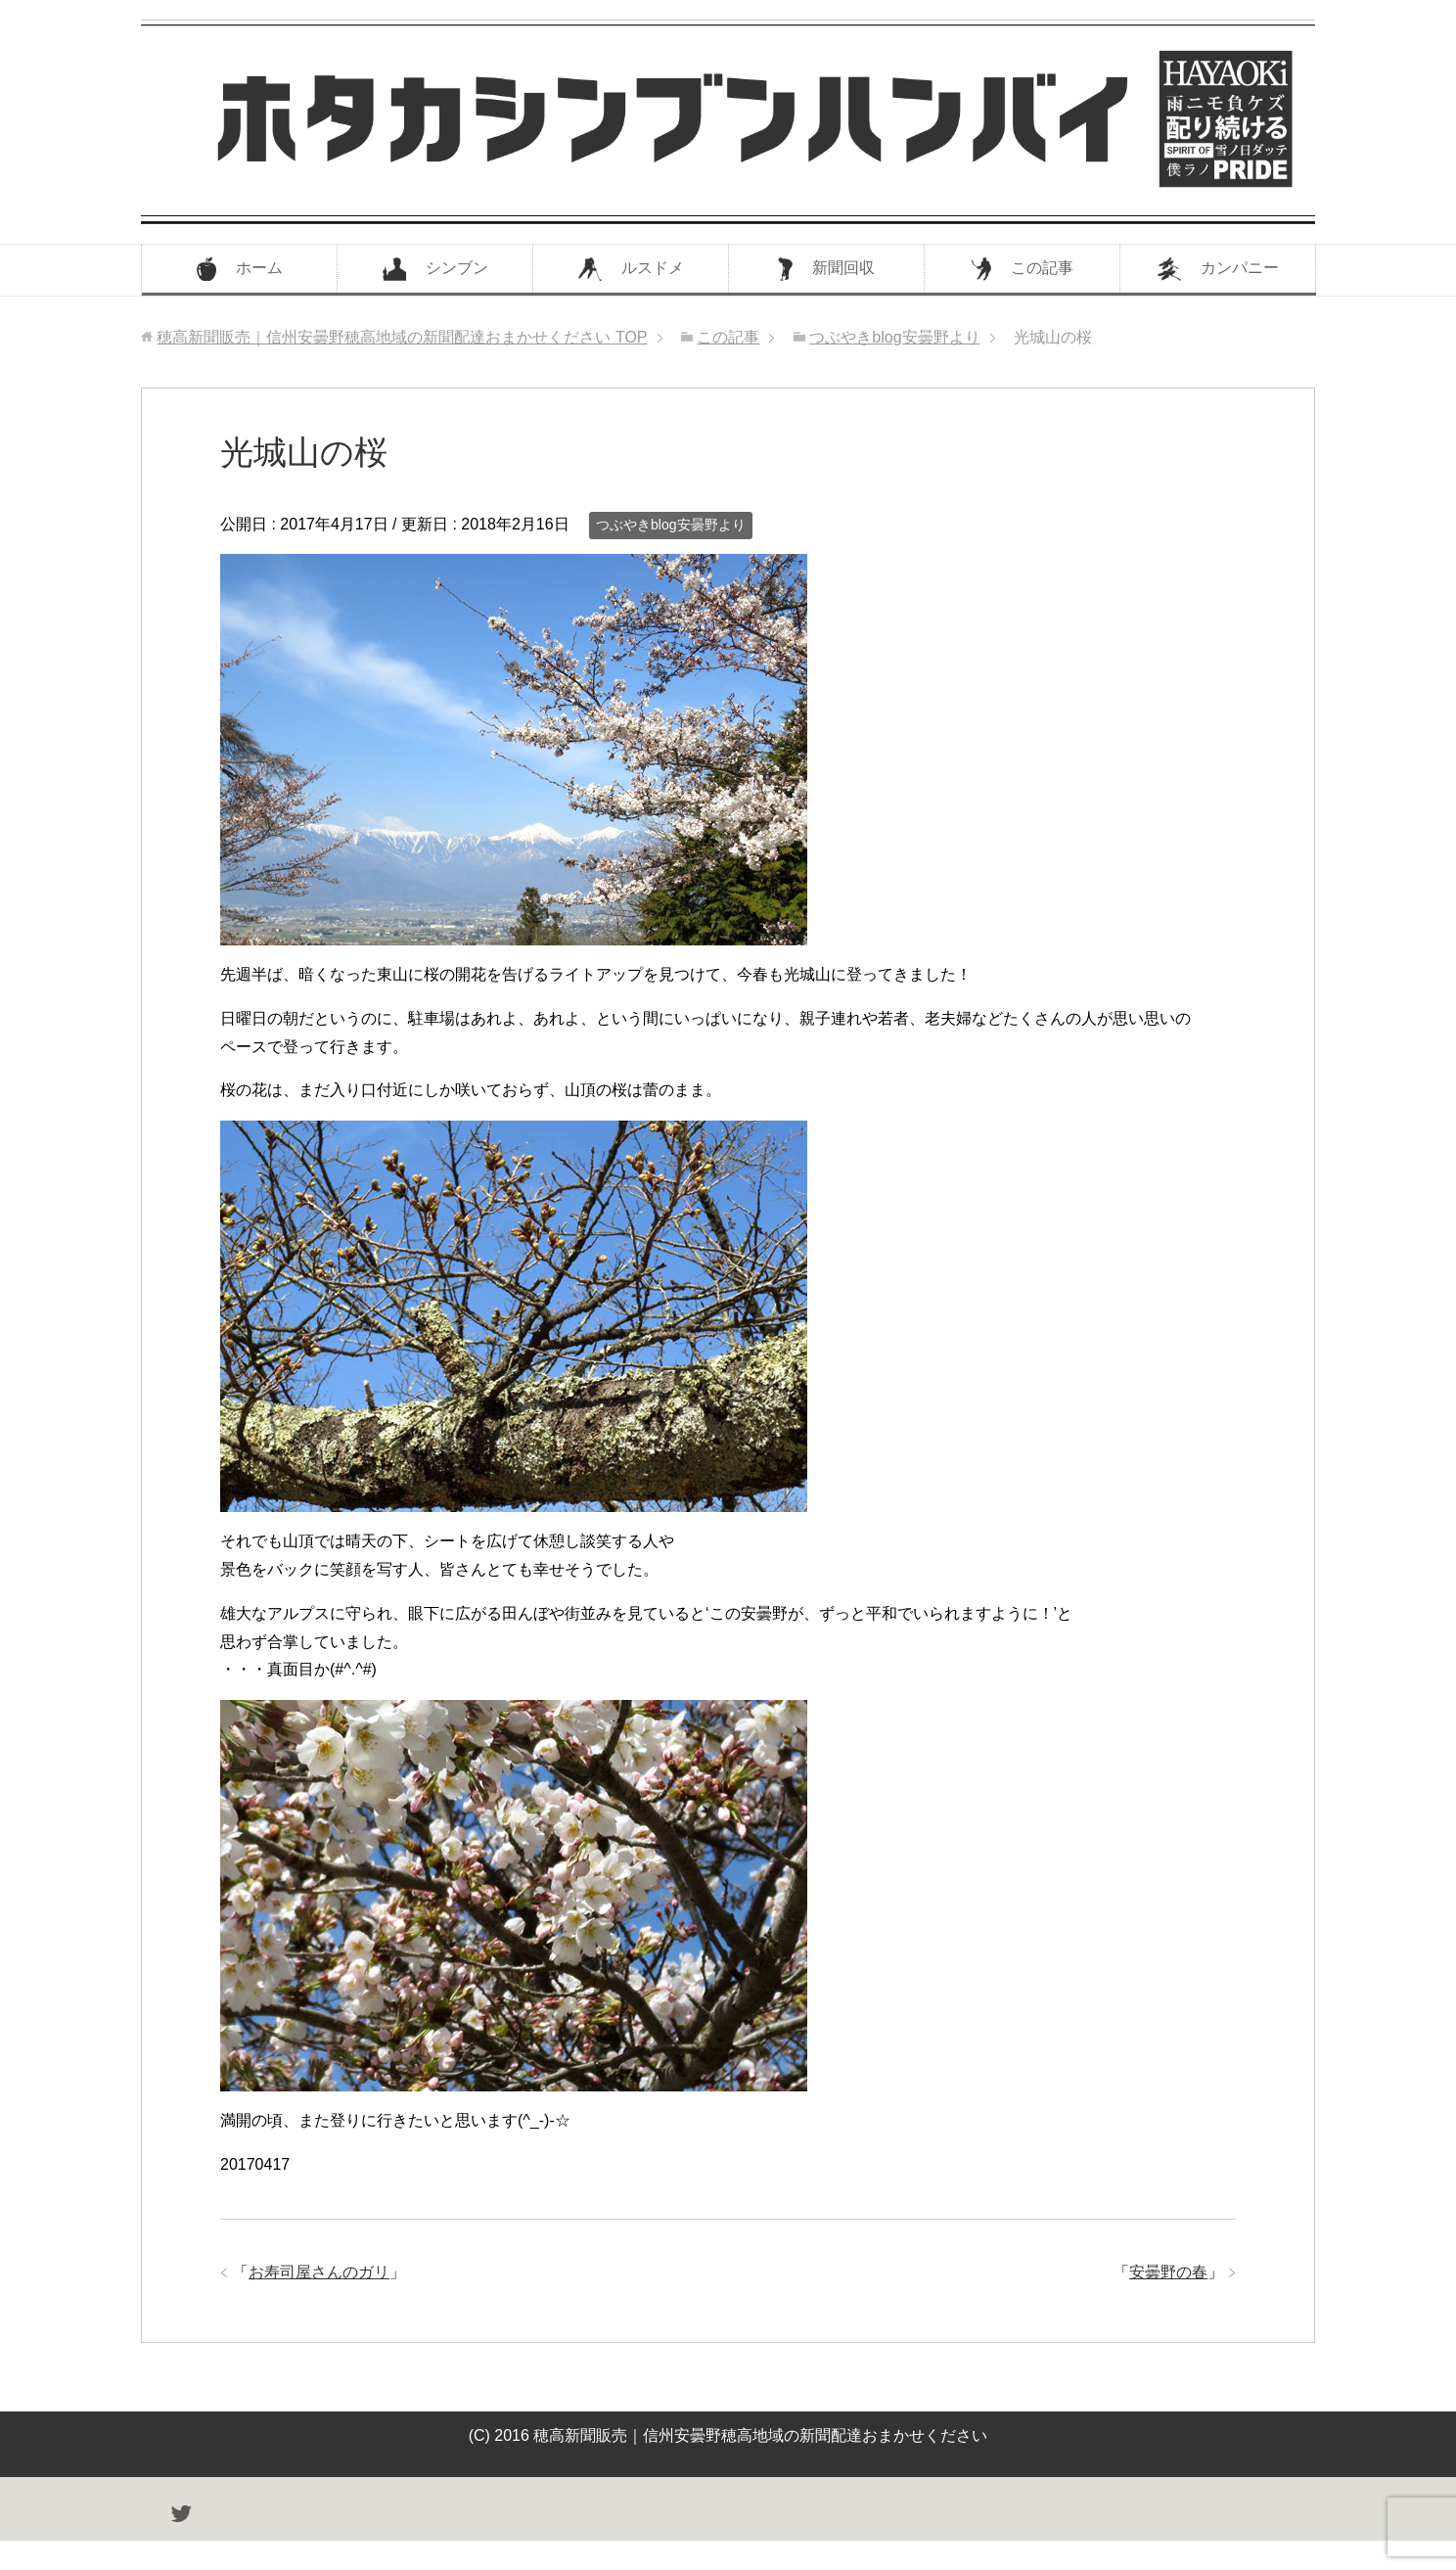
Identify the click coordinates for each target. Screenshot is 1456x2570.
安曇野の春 (1168, 2272)
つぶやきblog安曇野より (670, 524)
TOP (402, 337)
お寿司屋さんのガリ (319, 2272)
